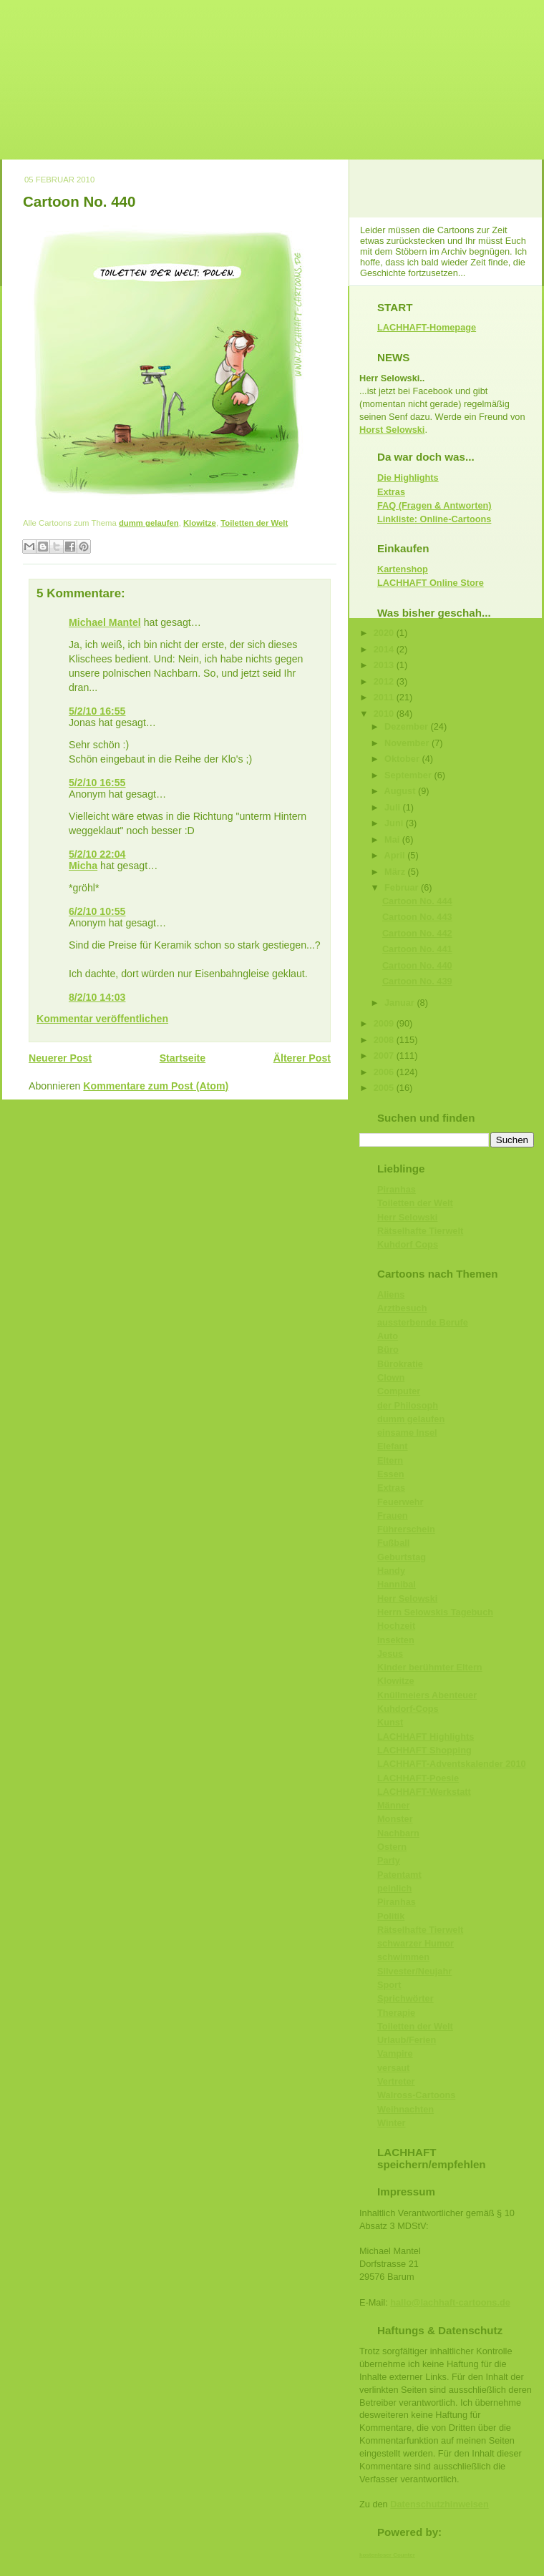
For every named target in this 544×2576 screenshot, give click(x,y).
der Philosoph (407, 1405)
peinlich (394, 1888)
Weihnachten (405, 2109)
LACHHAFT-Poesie (418, 1778)
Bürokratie (400, 1363)
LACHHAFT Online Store (430, 582)
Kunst (390, 1722)
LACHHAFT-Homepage (426, 327)
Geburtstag (401, 1557)
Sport (389, 1984)
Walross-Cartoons (416, 2095)
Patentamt (399, 1874)
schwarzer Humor (415, 1943)
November (408, 743)
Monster (395, 1818)
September (409, 775)
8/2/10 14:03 (97, 997)
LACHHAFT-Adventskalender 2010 (451, 1763)
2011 (385, 697)
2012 (385, 681)
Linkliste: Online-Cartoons (434, 519)
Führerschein (406, 1529)
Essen (390, 1474)
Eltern (390, 1460)
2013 (385, 665)
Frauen (392, 1515)
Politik (390, 1916)
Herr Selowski (407, 1217)
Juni (395, 823)
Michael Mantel (105, 622)
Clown (390, 1377)
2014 (385, 649)
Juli (393, 807)
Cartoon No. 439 (417, 981)
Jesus (390, 1653)
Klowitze (199, 523)
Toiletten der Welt (254, 523)
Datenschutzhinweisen (439, 2504)
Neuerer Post (60, 1058)
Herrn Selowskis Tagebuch (435, 1612)
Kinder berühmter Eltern (429, 1667)
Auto (387, 1336)
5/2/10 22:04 (97, 854)
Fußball (393, 1542)
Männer (393, 1805)
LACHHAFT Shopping (424, 1750)
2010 (385, 713)
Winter (391, 2122)
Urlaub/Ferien (406, 2039)
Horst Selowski (391, 429)
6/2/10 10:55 (97, 911)
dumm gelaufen (149, 523)
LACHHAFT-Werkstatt (424, 1791)
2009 (385, 1023)
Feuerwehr (400, 1502)
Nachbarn (398, 1833)
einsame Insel (407, 1432)
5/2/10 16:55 (97, 711)
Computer (398, 1391)
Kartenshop (402, 569)
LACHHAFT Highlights (425, 1736)
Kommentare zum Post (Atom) (155, 1086)
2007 (385, 1055)
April (396, 855)
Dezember (407, 726)
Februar (402, 887)
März (396, 871)
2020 (385, 632)
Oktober (403, 758)
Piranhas (396, 1189)
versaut (393, 2067)
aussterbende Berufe (422, 1322)
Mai (393, 839)
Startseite (183, 1058)
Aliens (390, 1294)
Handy (391, 1570)
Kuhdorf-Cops (408, 1708)
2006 (385, 1072)
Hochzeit (396, 1625)
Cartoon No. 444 (417, 901)
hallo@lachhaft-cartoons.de (450, 2302)
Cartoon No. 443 (417, 916)
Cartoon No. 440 (79, 201)
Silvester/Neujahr (414, 1971)
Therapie (396, 2012)
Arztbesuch (402, 1308)
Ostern (392, 1846)
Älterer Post (302, 1058)
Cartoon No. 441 (417, 949)
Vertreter (395, 2081)
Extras (391, 491)
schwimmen (403, 1956)
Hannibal (396, 1584)
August (401, 790)
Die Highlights (408, 477)
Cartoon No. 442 (417, 933)
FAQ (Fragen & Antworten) (434, 505)
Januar (400, 1002)
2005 (385, 1087)
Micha (83, 865)
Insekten (395, 1640)
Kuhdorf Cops (407, 1244)
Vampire (395, 2053)
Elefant (392, 1446)
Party (388, 1860)
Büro (388, 1349)
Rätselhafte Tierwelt (420, 1230)
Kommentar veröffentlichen (102, 1018)
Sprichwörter (405, 1998)
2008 (385, 1039)
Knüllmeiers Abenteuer (427, 1695)
